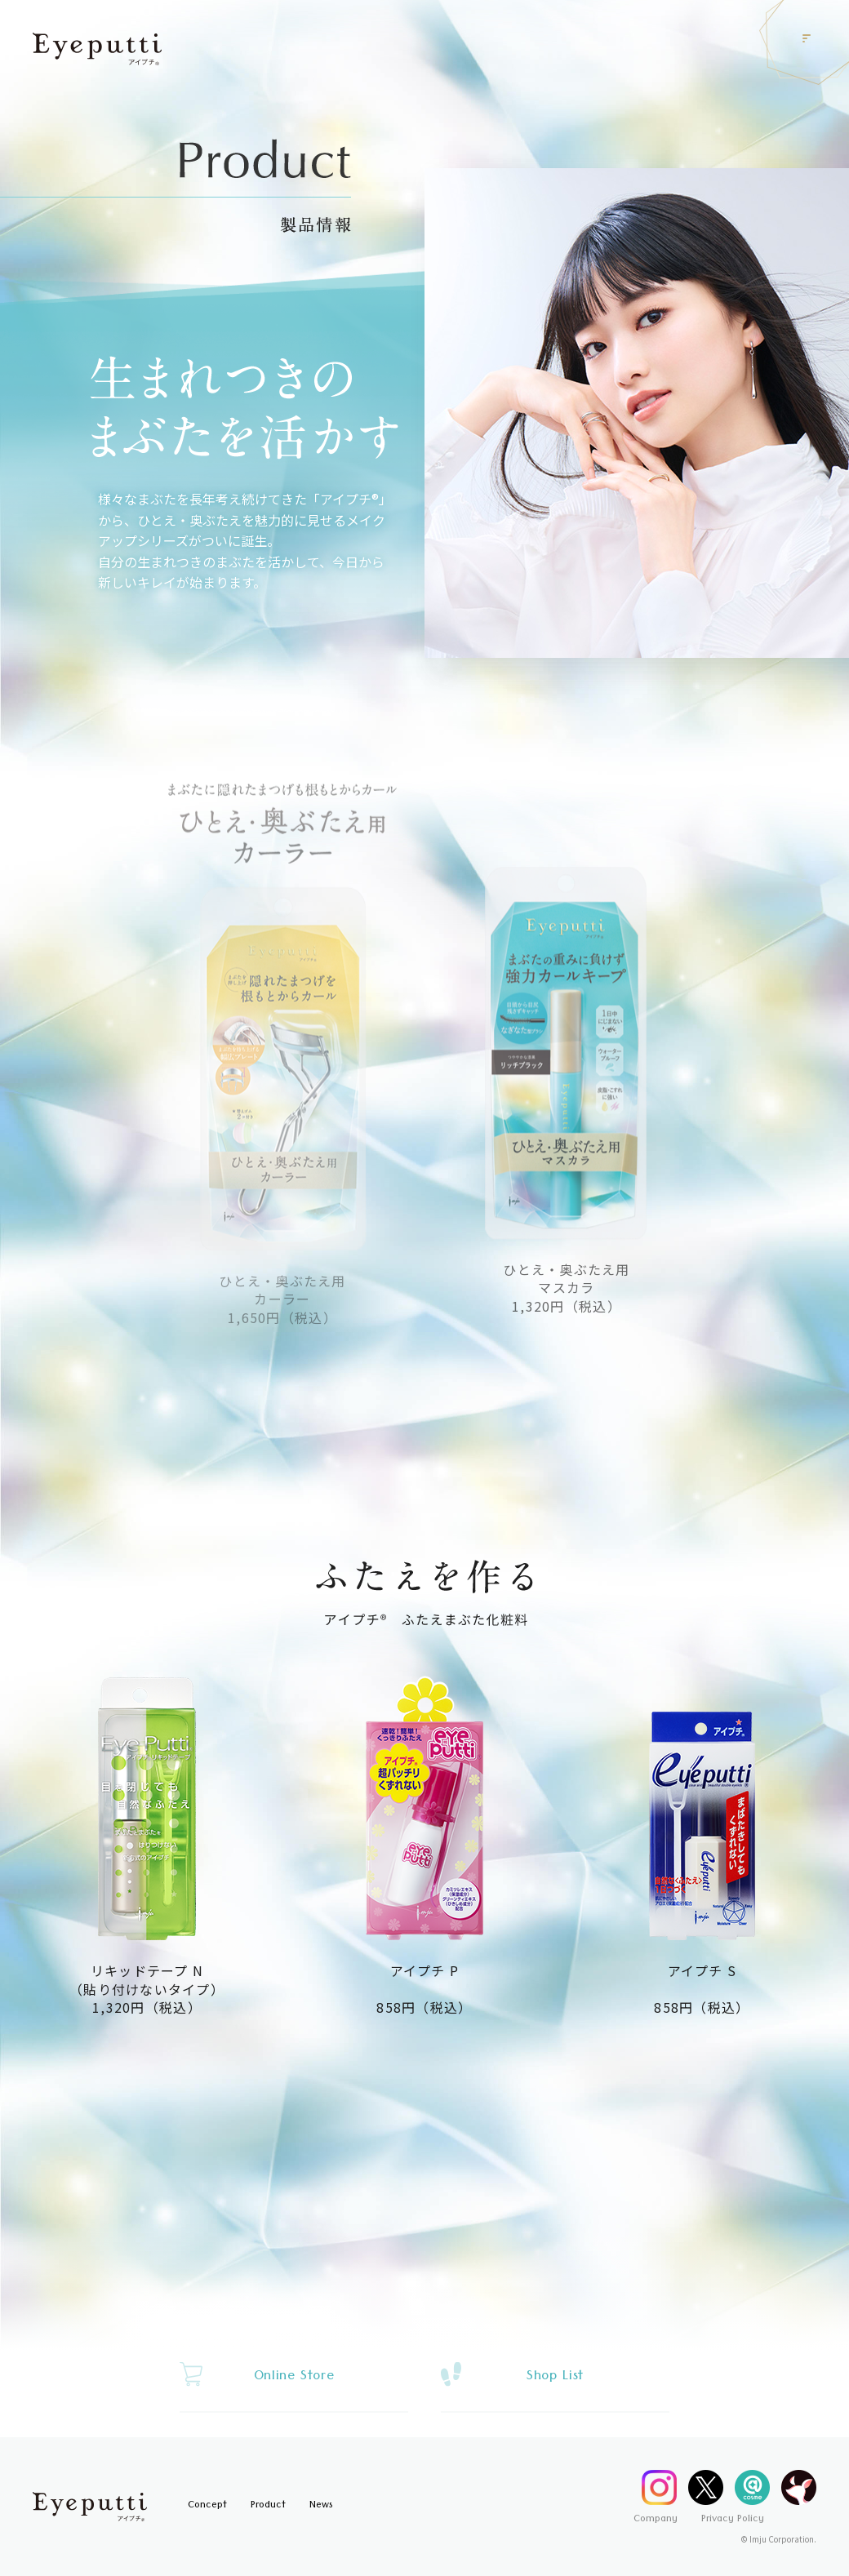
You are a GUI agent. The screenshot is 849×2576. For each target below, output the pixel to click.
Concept (207, 2506)
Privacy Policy (732, 2520)
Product (268, 2506)
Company (655, 2520)
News (320, 2506)
